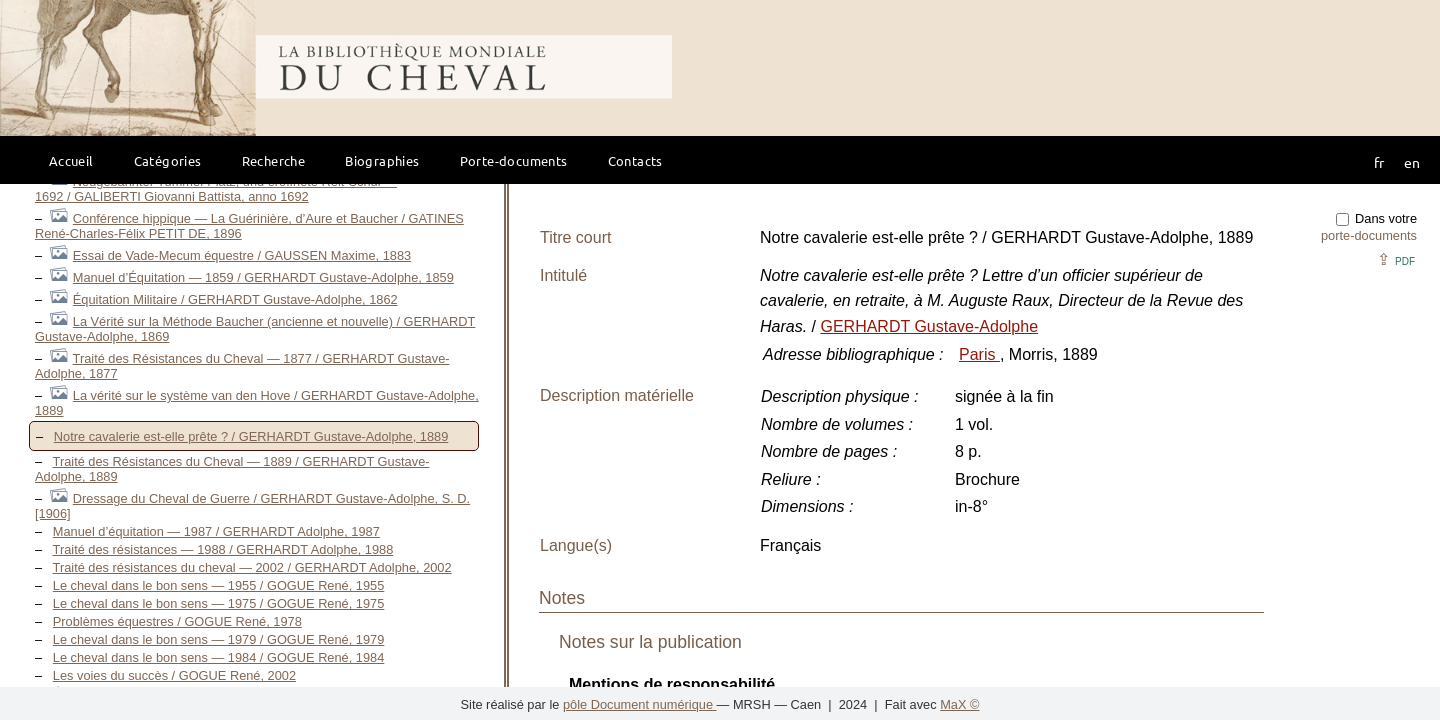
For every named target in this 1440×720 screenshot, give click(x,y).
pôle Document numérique (640, 704)
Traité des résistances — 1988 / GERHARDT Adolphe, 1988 (223, 549)
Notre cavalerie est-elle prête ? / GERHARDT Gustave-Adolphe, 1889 (251, 436)
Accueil (71, 160)
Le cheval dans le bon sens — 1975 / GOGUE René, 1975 (219, 603)
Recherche (274, 160)
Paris (979, 354)
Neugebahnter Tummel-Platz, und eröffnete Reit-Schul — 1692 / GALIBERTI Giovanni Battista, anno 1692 (216, 189)
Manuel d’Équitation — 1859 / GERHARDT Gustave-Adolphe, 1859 (263, 277)
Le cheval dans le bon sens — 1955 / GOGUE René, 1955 (219, 585)
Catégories (168, 160)
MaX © (959, 704)
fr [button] (1379, 162)
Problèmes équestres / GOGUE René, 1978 (177, 621)
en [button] (1412, 162)
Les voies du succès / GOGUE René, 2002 (174, 675)
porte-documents (1369, 235)
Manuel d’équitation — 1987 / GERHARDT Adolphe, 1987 (216, 531)
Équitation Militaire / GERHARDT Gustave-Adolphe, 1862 (235, 299)
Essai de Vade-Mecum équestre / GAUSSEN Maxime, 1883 (242, 255)
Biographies (382, 160)
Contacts (635, 160)
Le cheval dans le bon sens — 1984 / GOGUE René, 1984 (219, 657)
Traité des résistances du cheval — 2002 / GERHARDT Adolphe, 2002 (252, 567)
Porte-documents (514, 160)
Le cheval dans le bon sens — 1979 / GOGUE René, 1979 (219, 639)
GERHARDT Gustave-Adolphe (929, 326)
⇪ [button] (1396, 259)
